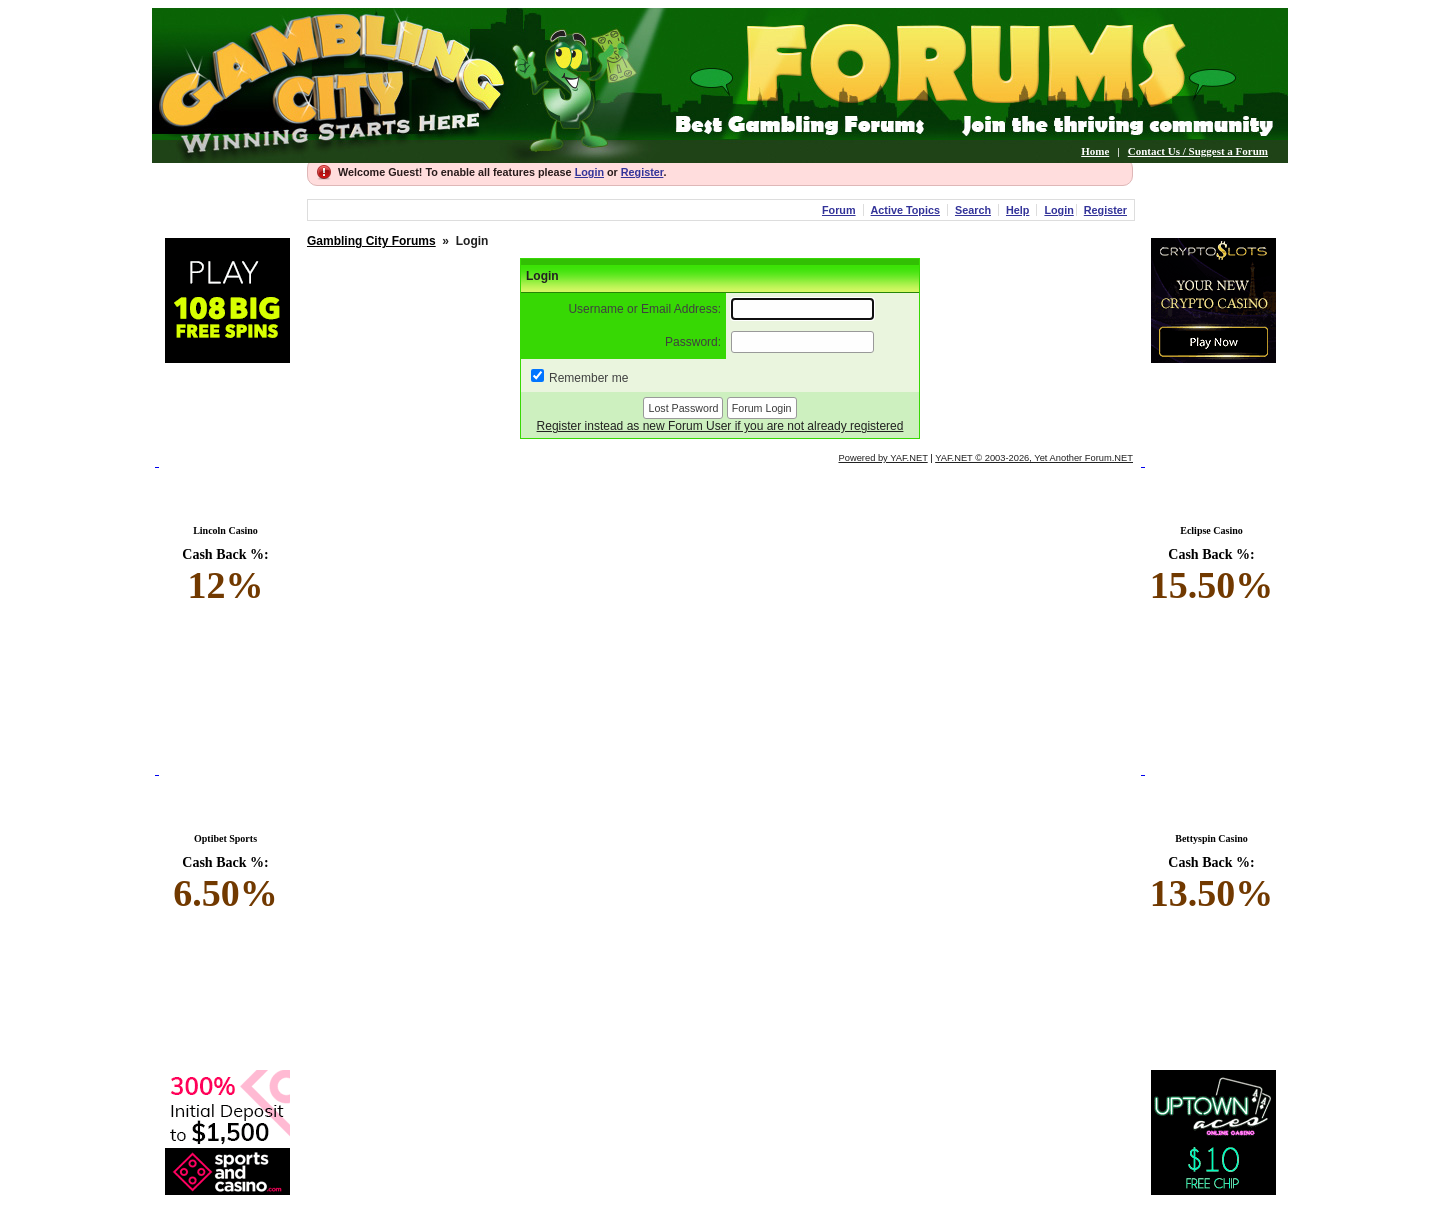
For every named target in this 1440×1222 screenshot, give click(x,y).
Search (973, 210)
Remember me (588, 378)
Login (589, 172)
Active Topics (905, 210)
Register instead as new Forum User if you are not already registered (720, 426)
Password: (693, 342)
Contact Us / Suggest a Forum (1198, 151)
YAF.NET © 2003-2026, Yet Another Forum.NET (1034, 458)
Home (1095, 151)
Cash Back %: (225, 577)
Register (642, 172)
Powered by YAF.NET (883, 458)
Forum (839, 210)
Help (1017, 210)
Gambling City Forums (371, 241)
